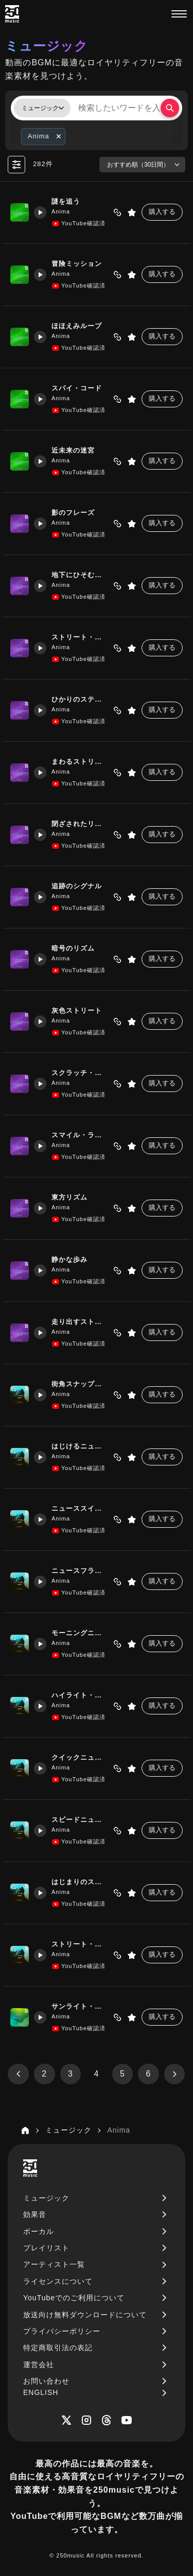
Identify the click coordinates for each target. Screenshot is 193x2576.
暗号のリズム (70, 949)
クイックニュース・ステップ (79, 1758)
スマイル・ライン (78, 1135)
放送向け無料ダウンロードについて (85, 2315)
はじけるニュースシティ (79, 1447)
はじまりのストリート (79, 1882)
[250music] (12, 14)
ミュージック (46, 2198)
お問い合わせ (46, 2381)
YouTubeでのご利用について (74, 2298)
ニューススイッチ (78, 1509)
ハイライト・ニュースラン (79, 1696)
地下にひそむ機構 (78, 575)
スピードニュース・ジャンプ (79, 1820)
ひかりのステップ (78, 700)
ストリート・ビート (79, 637)
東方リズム (67, 1198)
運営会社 (38, 2364)
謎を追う (63, 202)
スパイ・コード (74, 388)
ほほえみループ (74, 326)
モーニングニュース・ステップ (79, 1633)
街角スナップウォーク (79, 1384)
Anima (58, 211)
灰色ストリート (74, 1011)
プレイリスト (46, 2248)
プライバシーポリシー (61, 2331)
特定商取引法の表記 (58, 2348)
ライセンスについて (58, 2281)
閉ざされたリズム (78, 824)
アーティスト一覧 (54, 2264)
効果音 (34, 2214)
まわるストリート (78, 762)
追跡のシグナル (74, 886)
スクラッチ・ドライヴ (79, 1073)
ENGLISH (40, 2392)
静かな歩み (67, 1260)
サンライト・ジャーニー (79, 2007)
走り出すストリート (79, 1322)
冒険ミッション (74, 264)
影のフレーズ (70, 513)
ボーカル (38, 2231)
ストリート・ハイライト (79, 1944)
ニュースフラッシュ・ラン (79, 1571)
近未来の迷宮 (70, 451)
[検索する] (170, 108)
